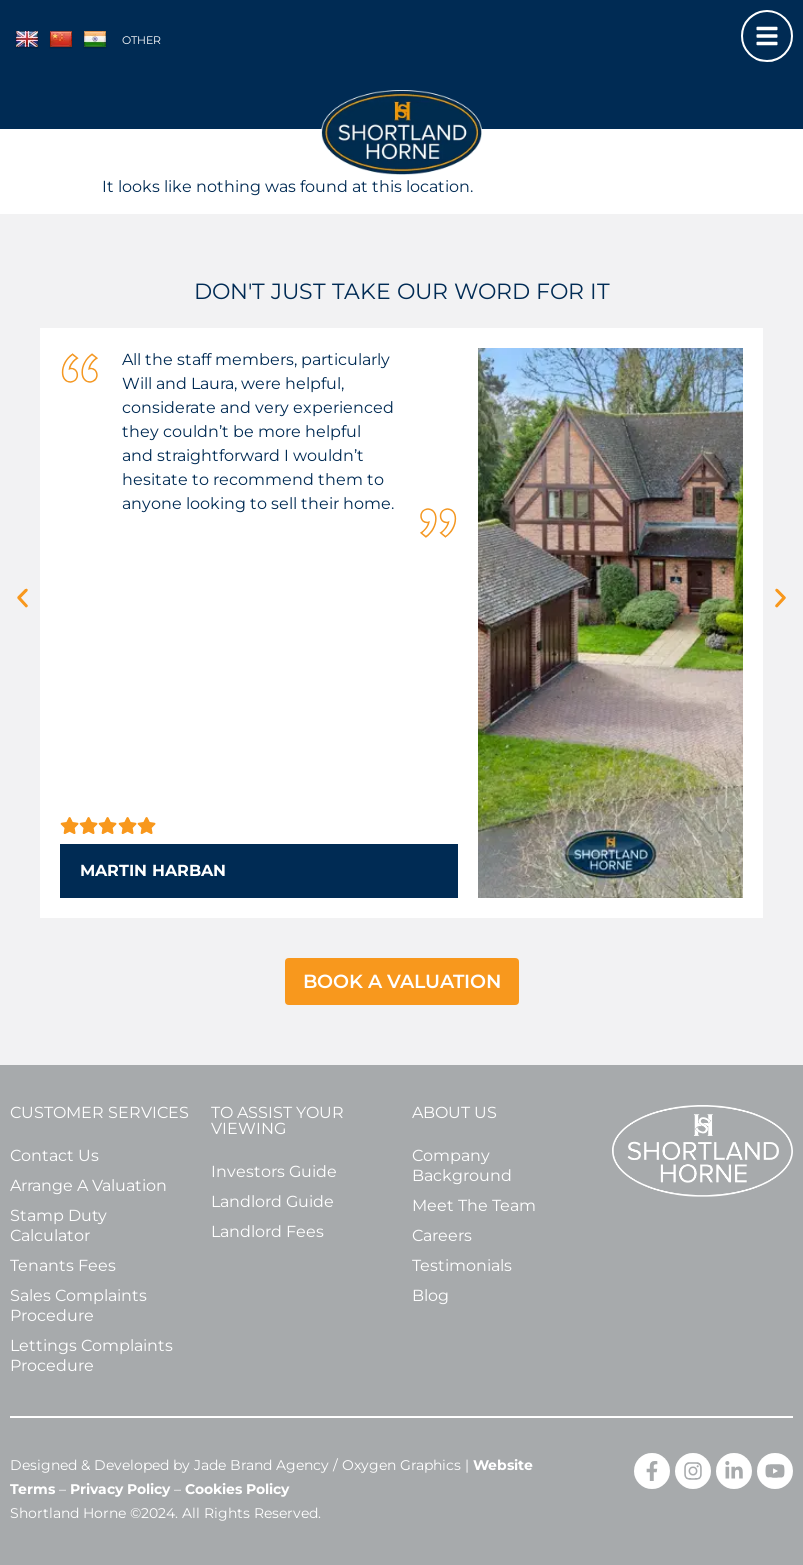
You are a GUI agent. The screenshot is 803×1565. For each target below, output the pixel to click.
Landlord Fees (267, 1231)
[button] (22, 597)
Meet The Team (474, 1205)
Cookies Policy (237, 1489)
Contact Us (54, 1155)
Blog (430, 1295)
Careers (442, 1235)
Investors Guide (274, 1171)
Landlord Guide (272, 1201)
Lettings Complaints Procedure (91, 1355)
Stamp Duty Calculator (58, 1225)
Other (141, 40)
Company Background (462, 1165)
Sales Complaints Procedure (78, 1305)
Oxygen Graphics (401, 1465)
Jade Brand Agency (261, 1465)
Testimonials (462, 1265)
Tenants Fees (63, 1265)
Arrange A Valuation (88, 1185)
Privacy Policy (120, 1489)
